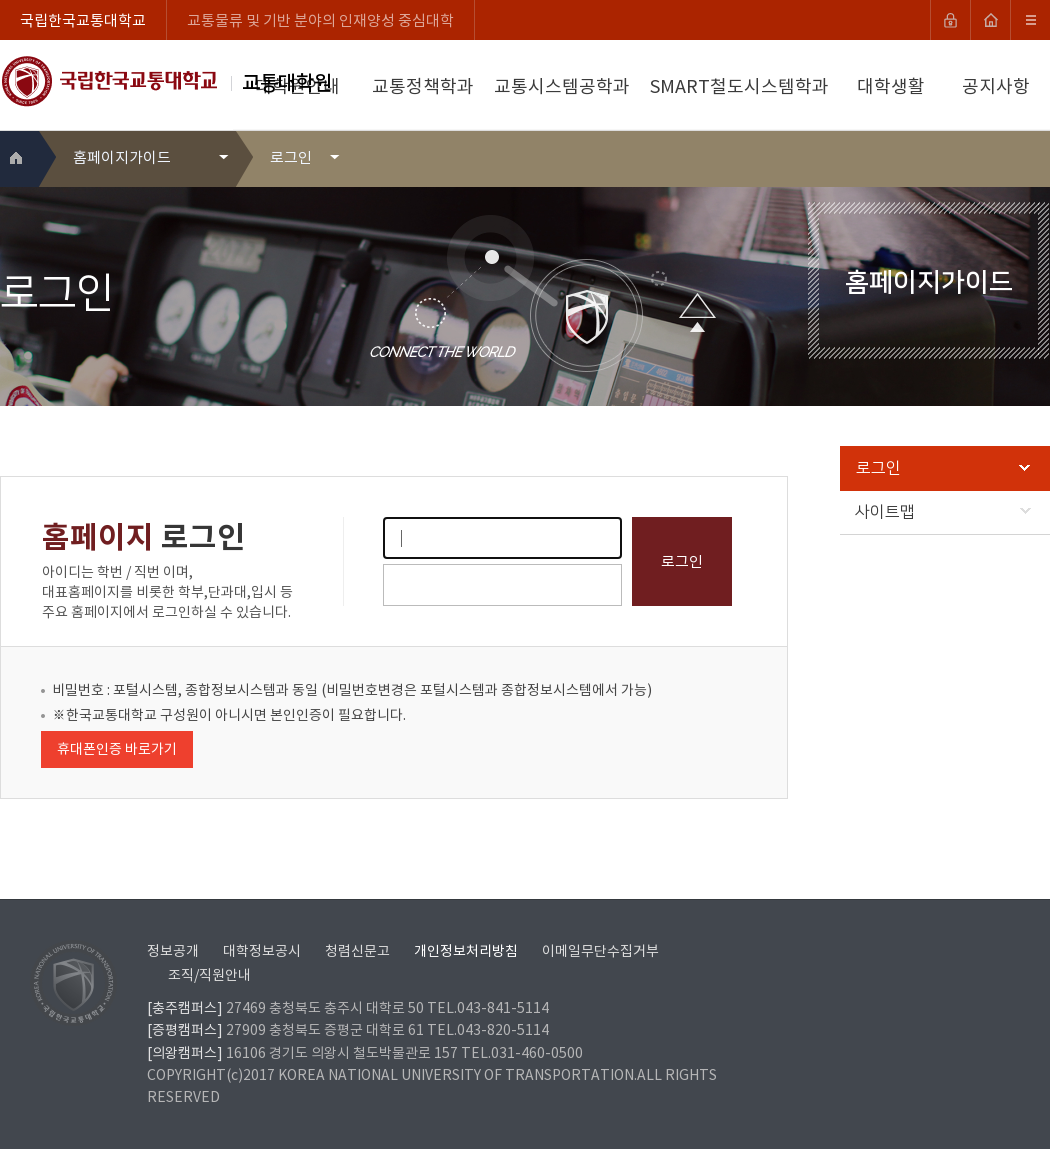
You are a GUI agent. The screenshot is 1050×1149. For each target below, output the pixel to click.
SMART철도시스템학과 (739, 87)
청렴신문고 (357, 952)
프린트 (1006, 158)
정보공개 (173, 952)
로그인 (943, 468)
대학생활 (891, 87)
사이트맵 (943, 512)
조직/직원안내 (209, 976)
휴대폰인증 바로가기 (117, 750)
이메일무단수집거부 (600, 952)
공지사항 (996, 87)
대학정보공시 (262, 952)
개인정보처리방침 (466, 952)
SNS (1036, 158)
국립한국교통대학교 (83, 21)
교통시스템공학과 (562, 87)
